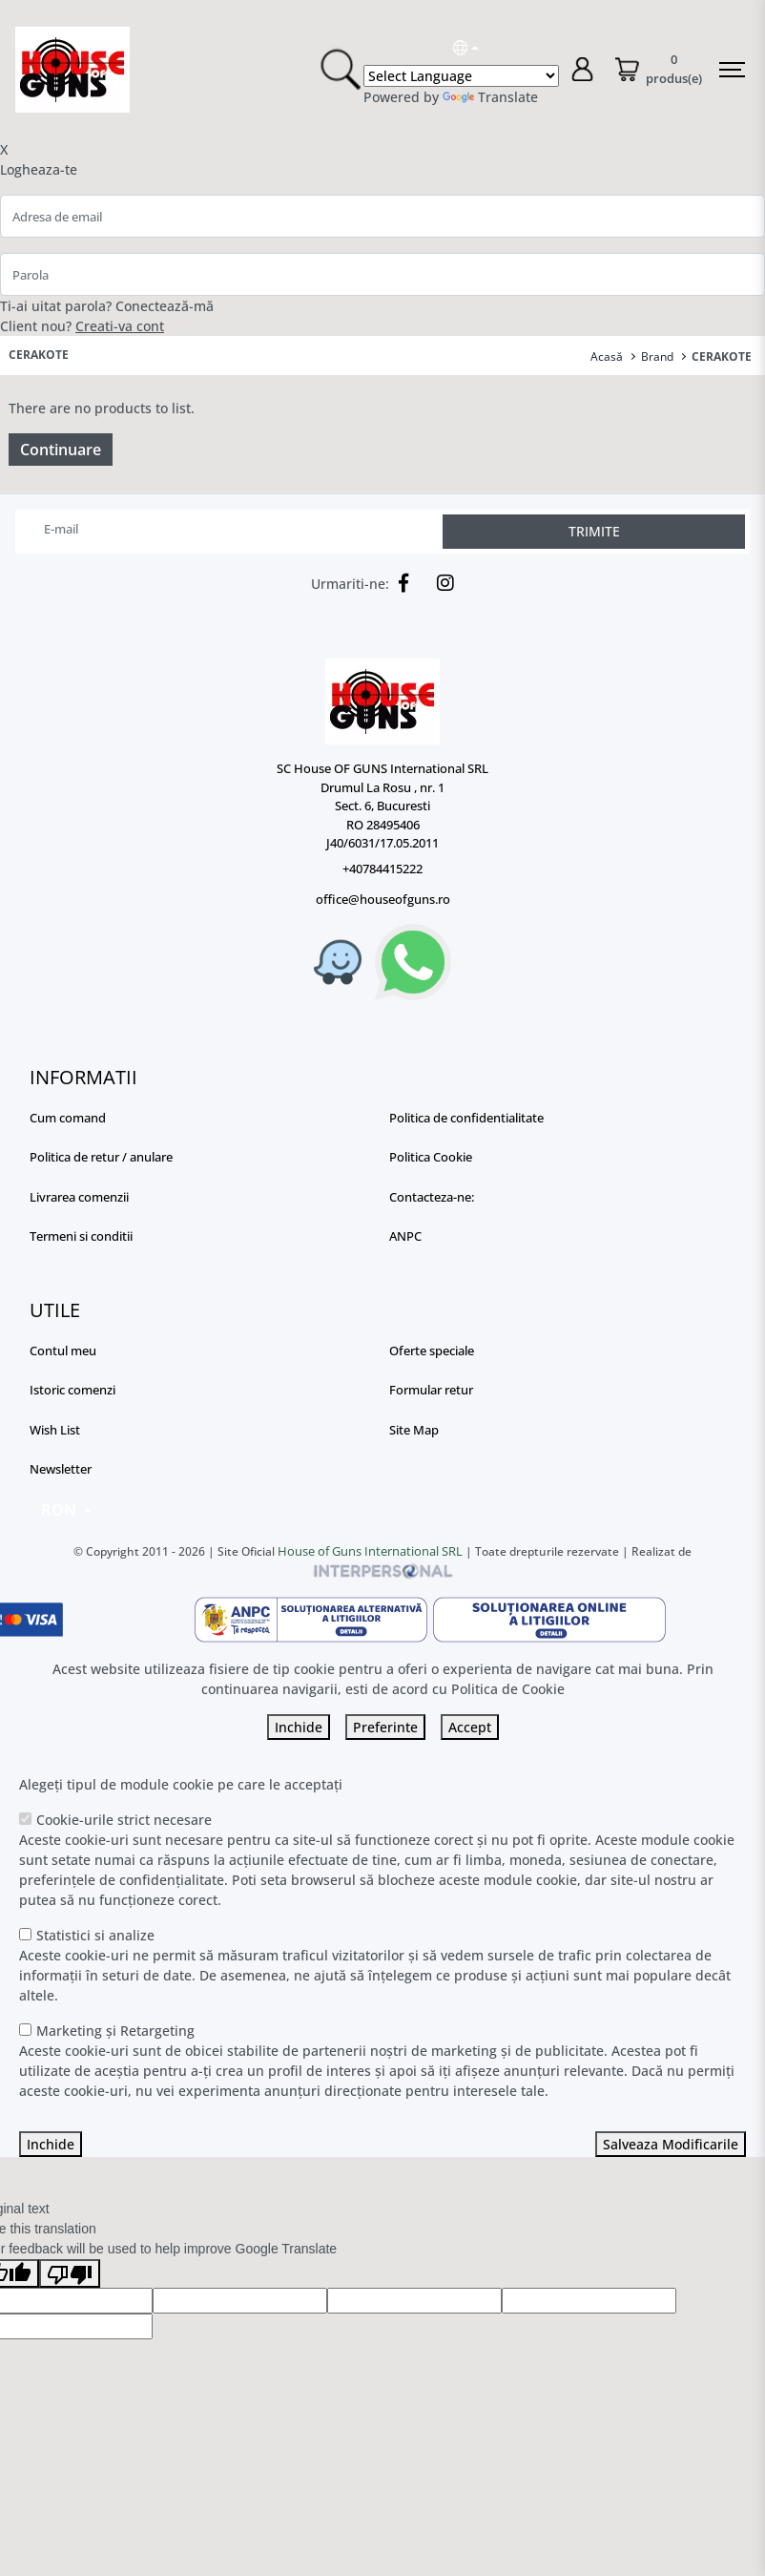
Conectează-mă (164, 306)
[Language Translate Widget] (461, 76)
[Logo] (382, 701)
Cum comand (68, 1117)
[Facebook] (398, 583)
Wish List (55, 1429)
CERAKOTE (722, 356)
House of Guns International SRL (370, 1551)
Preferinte (385, 1727)
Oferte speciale (431, 1350)
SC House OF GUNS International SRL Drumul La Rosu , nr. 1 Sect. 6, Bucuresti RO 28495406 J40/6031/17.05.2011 (382, 805)
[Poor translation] (69, 2273)
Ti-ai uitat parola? (56, 306)
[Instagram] (440, 583)
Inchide (298, 1727)
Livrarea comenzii (79, 1196)
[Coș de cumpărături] (657, 70)
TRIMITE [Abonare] (594, 531)
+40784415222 (382, 868)
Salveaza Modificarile (670, 2144)
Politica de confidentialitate (466, 1117)
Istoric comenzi (72, 1389)
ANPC (405, 1236)
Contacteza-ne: (431, 1196)
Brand (657, 356)
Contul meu (63, 1350)
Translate (490, 97)
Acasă (606, 356)
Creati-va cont (119, 326)
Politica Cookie (430, 1156)
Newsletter (61, 1468)
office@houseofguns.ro (383, 899)
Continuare (60, 449)
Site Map (414, 1429)
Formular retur (431, 1389)
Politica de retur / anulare (101, 1156)
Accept (469, 1727)
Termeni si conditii (81, 1236)
